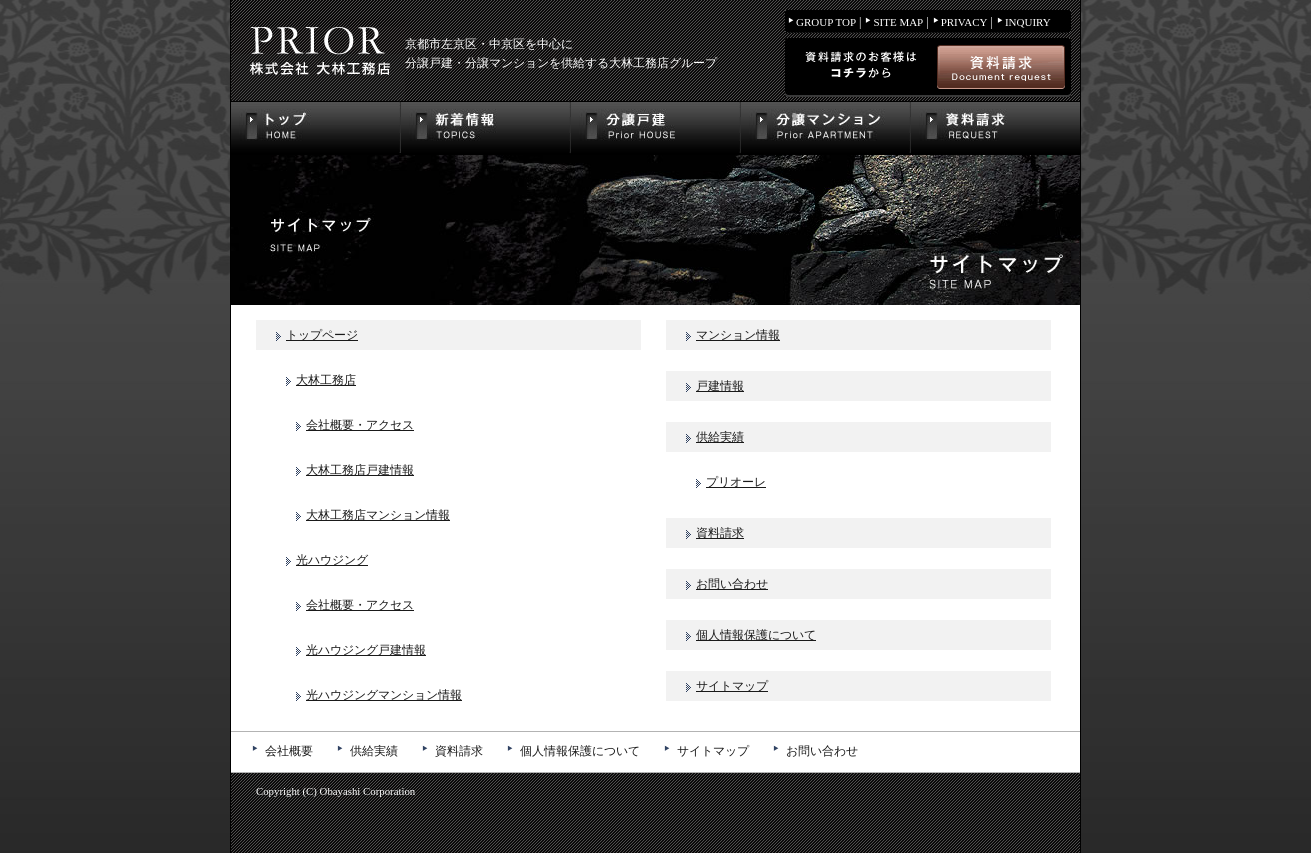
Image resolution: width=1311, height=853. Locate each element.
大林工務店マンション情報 (378, 515)
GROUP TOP (826, 22)
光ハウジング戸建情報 (366, 650)
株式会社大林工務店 (318, 50)
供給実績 (720, 437)
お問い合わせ (732, 584)
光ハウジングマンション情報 (384, 695)
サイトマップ (732, 686)
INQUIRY (1028, 22)
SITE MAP (898, 22)
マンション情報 (738, 335)
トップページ (322, 335)
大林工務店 (326, 380)
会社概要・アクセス (360, 425)
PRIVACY (964, 22)
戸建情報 (720, 386)
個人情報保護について (756, 635)
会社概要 (289, 751)
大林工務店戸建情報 (360, 470)
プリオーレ (736, 482)
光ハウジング (332, 560)
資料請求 (720, 533)
